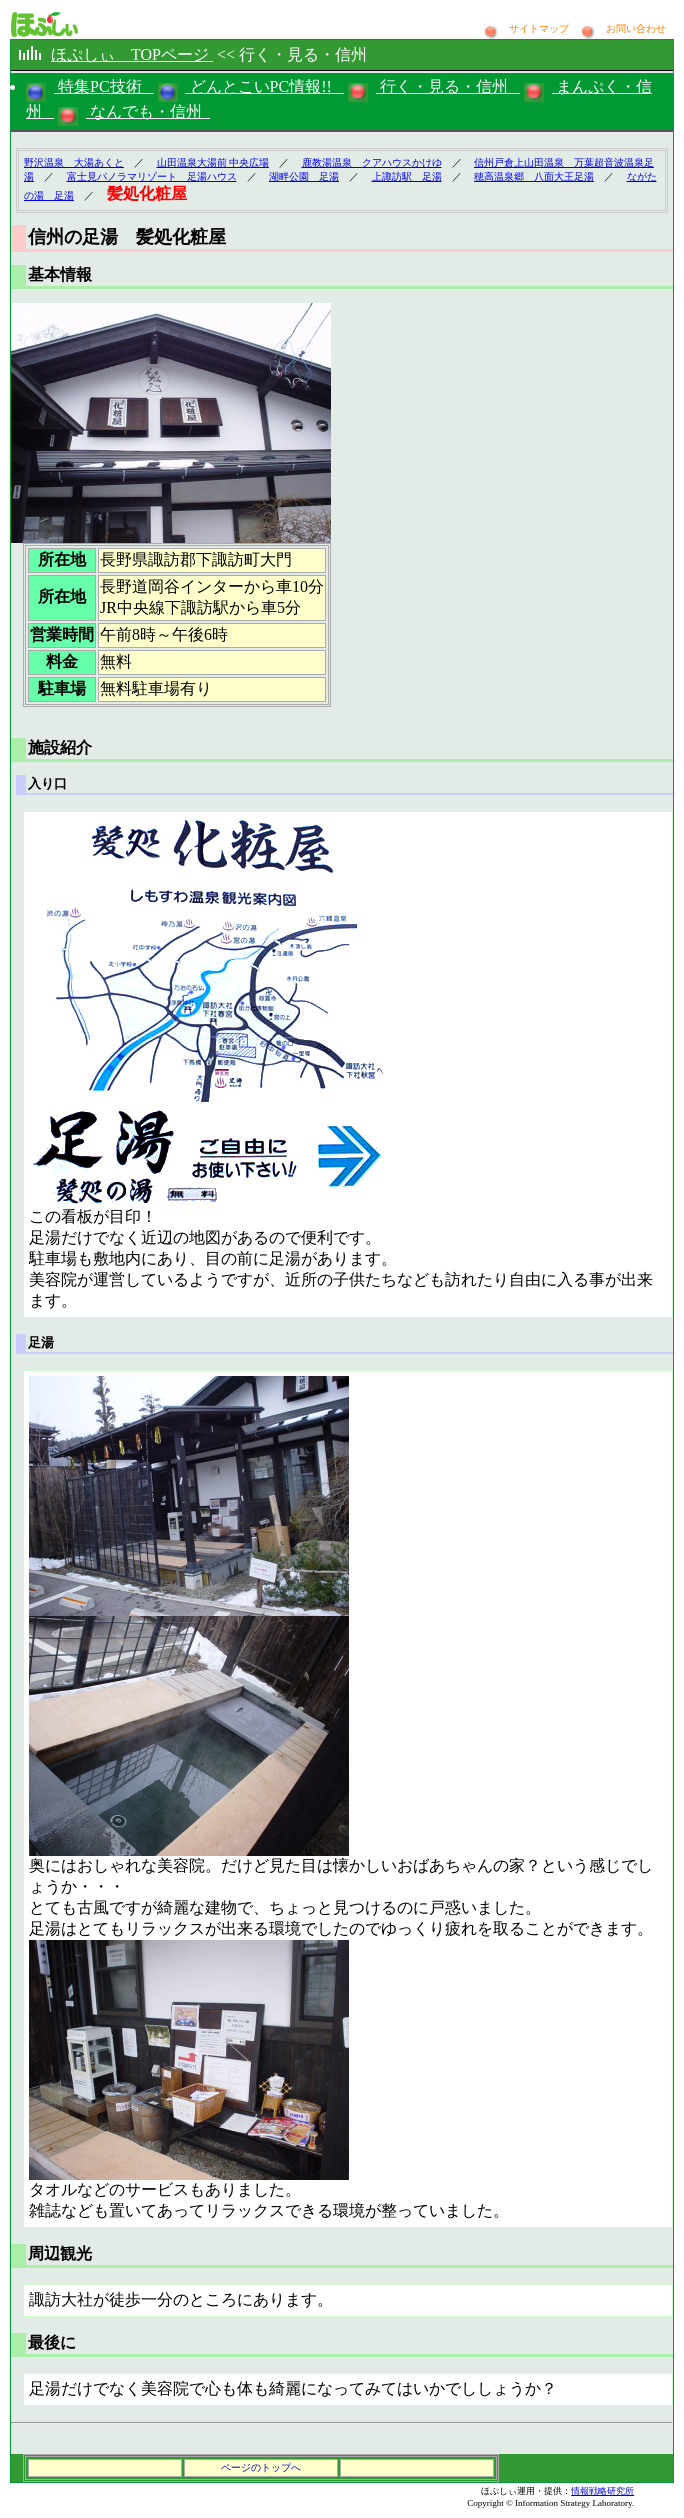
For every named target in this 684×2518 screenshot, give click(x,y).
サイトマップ (540, 28)
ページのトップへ (261, 2467)
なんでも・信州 (148, 111)
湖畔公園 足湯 (304, 176)
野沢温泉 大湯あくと (74, 162)
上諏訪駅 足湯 (407, 176)
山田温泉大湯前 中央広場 (213, 162)
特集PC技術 (104, 86)
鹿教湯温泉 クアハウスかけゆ (372, 162)
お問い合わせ (636, 28)
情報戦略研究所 (602, 2491)
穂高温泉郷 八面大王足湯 (534, 176)
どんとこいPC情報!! (265, 86)
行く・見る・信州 (448, 86)
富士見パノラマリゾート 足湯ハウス (152, 176)
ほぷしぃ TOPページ (132, 54)
